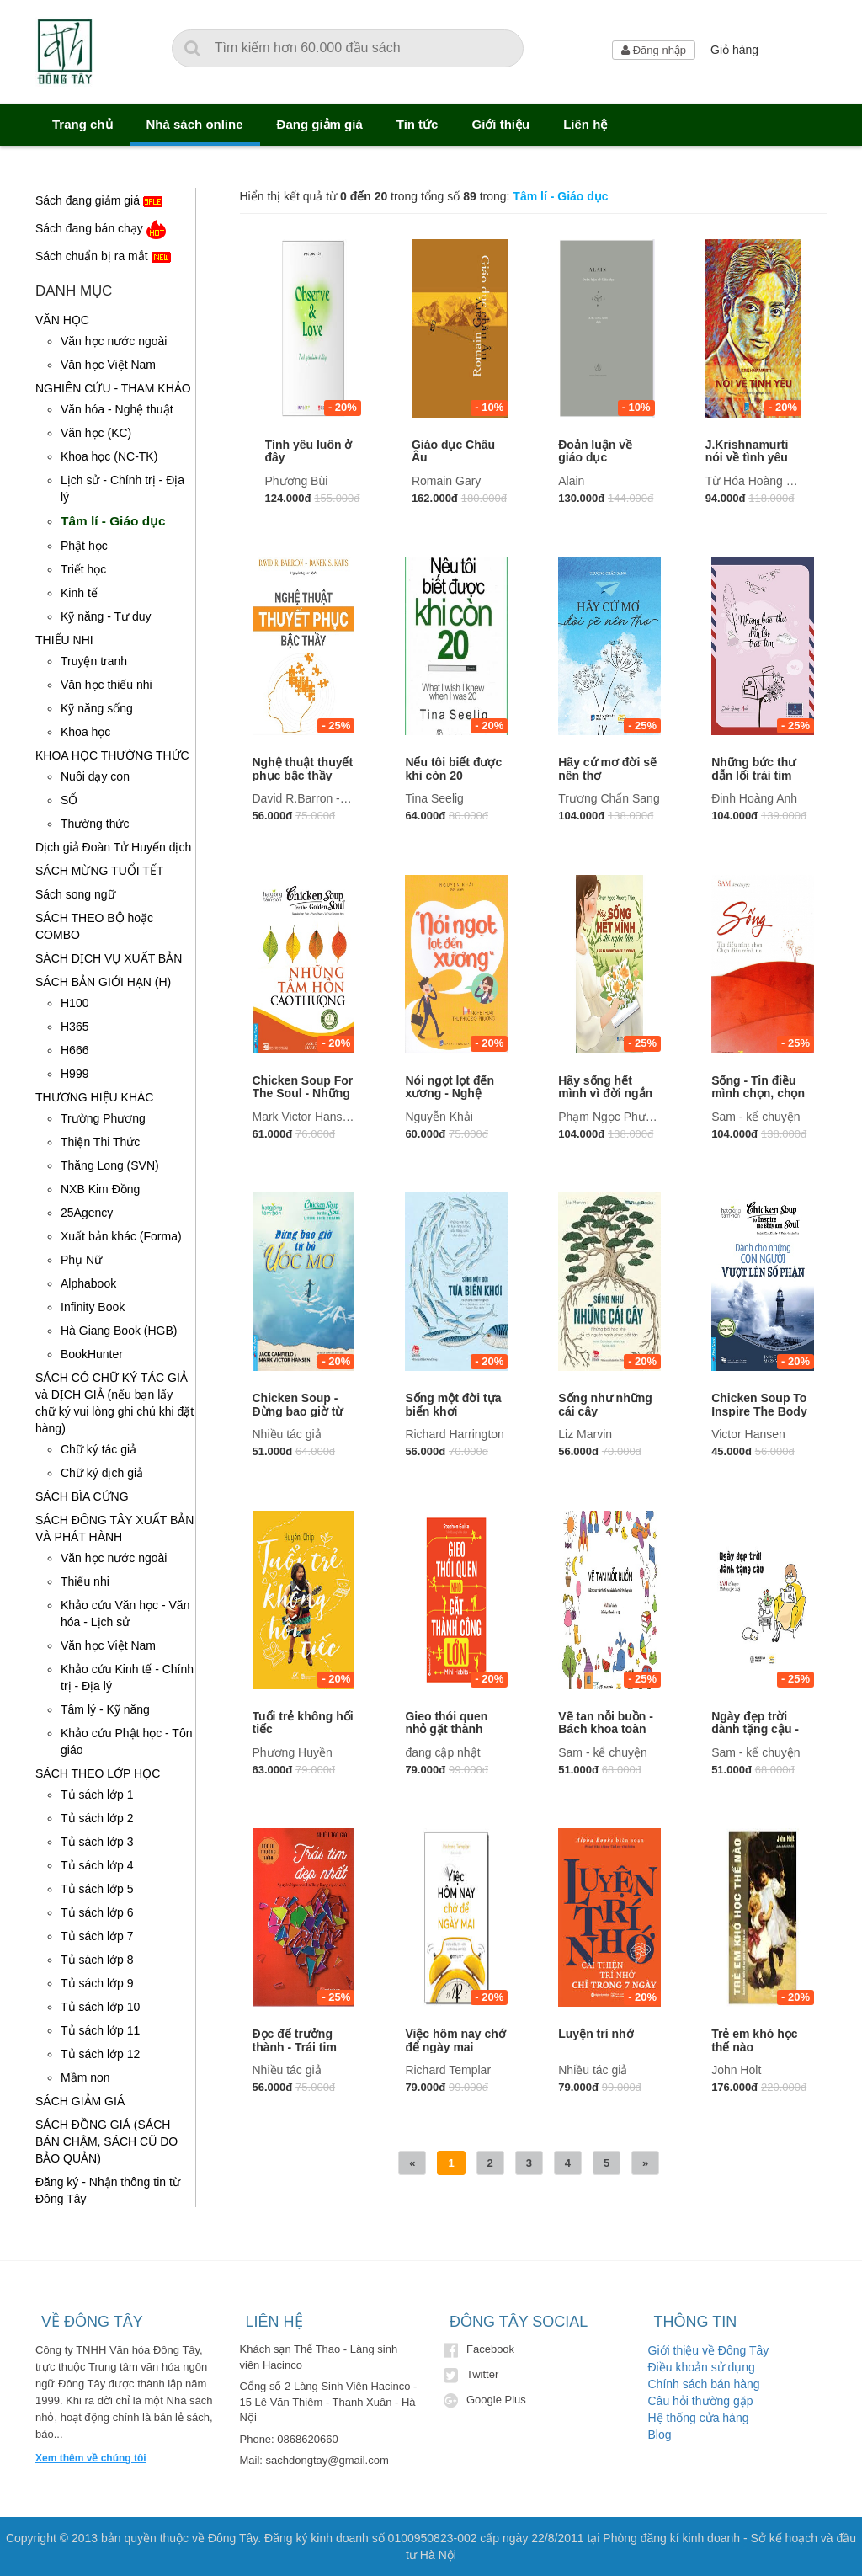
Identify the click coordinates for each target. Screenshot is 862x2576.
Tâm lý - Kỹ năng (105, 1709)
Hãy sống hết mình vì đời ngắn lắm (605, 1093)
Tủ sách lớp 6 (97, 1912)
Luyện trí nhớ (595, 2033)
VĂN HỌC (62, 320)
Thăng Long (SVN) (110, 1165)
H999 (74, 1073)
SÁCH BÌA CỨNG (82, 1496)
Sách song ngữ (75, 894)
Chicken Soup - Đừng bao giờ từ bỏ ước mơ (298, 1411)
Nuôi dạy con (95, 776)
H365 (74, 1026)
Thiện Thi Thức (100, 1142)
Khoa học (85, 732)
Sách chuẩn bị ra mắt (103, 257)
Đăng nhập (653, 50)
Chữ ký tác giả (98, 1449)
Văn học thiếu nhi (106, 684)
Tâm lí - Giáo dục (113, 521)
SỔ (69, 800)
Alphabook (88, 1283)
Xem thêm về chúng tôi (90, 2458)
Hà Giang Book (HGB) (119, 1330)
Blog (660, 2434)
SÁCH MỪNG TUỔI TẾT (99, 870)
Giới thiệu (500, 124)
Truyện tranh (94, 661)
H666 (74, 1050)
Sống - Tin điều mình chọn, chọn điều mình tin (758, 1093)
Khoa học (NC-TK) (109, 456)
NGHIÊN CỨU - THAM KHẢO (113, 388)
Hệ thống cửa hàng (698, 2417)
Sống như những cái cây (605, 1404)
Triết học (83, 569)
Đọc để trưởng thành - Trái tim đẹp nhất (295, 2047)
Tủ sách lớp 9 (97, 1983)
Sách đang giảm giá (98, 201)
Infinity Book (93, 1307)
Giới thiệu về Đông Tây (708, 2350)
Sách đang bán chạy (100, 229)
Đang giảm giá (320, 124)
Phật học (84, 545)
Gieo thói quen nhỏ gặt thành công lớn (446, 1729)
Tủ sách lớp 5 (97, 1889)
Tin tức (417, 124)
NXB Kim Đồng (100, 1189)
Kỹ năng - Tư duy (106, 616)
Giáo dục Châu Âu (453, 451)
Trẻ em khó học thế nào (754, 2040)
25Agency (87, 1212)
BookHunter (92, 1354)
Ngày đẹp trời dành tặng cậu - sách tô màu (755, 1729)
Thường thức (95, 823)
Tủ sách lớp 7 (97, 1936)
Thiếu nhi (85, 1581)
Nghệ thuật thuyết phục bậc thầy (303, 768)
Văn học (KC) (96, 433)
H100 (74, 1003)
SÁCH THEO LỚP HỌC (97, 1773)
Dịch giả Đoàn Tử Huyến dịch (113, 847)
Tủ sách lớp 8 (97, 1959)
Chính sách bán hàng (704, 2384)
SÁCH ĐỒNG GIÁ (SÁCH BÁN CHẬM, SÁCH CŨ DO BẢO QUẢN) (106, 2141)
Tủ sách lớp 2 (97, 1818)
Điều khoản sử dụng (701, 2367)
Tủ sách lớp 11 (100, 2030)
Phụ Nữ (81, 1260)
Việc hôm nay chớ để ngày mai (455, 2040)
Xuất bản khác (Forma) (121, 1236)
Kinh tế (79, 593)
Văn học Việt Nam (108, 364)
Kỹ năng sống (97, 708)
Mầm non (85, 2077)
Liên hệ (585, 124)
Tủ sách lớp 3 (97, 1841)
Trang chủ (82, 124)
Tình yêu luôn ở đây (309, 451)
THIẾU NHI (64, 640)
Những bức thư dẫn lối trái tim (753, 768)
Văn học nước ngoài (114, 341)
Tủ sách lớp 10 (100, 2006)
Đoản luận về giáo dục (595, 451)
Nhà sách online (194, 124)
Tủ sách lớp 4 (97, 1865)
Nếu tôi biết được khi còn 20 (453, 768)
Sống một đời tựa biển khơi (453, 1404)
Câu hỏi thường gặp (700, 2401)
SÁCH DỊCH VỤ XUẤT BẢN (108, 958)
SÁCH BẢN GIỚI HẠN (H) (103, 982)
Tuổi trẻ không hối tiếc (303, 1722)
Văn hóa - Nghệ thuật (117, 409)
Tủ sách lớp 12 (100, 2054)
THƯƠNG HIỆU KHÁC (94, 1097)
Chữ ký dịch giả (102, 1473)
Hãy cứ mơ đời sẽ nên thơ (607, 768)
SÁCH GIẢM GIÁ (80, 2101)
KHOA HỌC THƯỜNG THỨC (112, 755)
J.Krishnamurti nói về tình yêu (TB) (747, 457)
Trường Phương (103, 1118)
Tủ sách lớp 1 (97, 1794)
